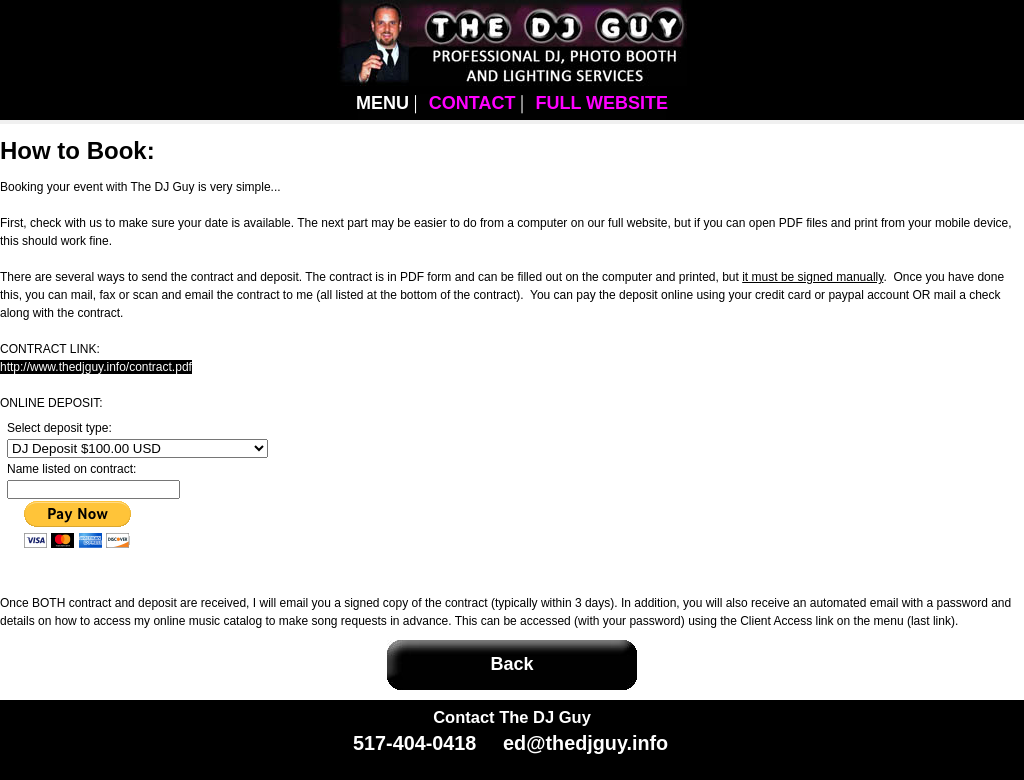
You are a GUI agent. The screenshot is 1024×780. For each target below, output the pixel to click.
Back (511, 664)
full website (601, 103)
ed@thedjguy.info (585, 743)
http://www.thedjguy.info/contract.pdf (96, 367)
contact (472, 103)
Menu (382, 103)
